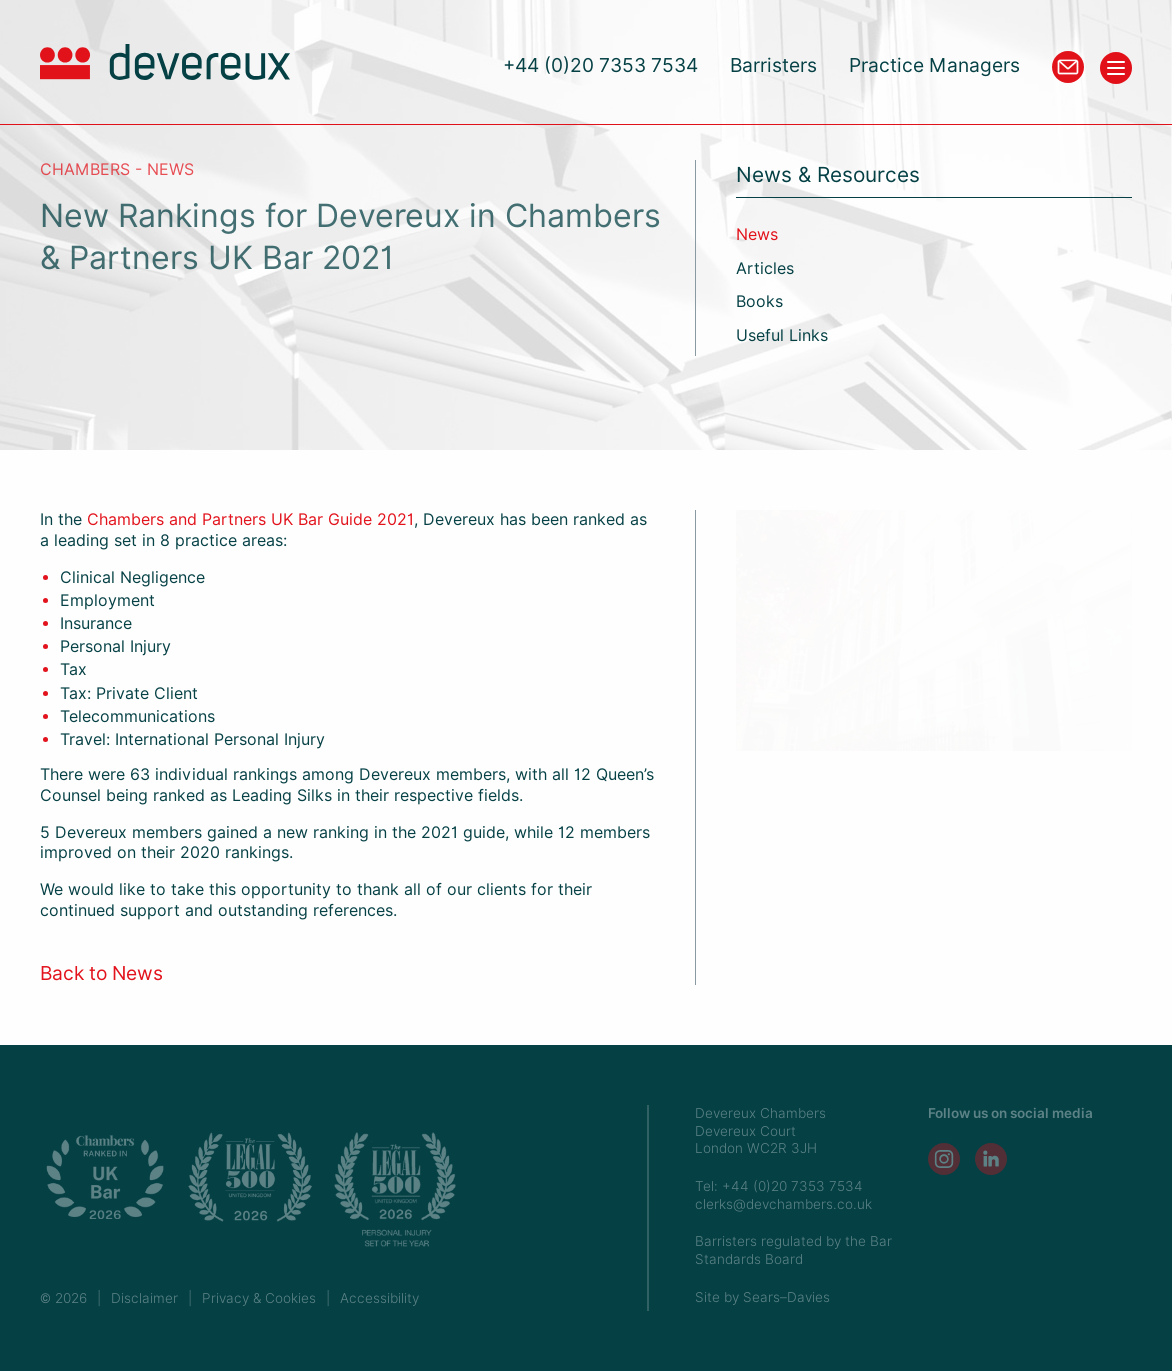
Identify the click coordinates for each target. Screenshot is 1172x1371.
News (757, 234)
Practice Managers (934, 65)
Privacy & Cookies (259, 1298)
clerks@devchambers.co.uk (783, 1204)
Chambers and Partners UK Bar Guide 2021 (250, 519)
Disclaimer (144, 1298)
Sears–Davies (786, 1297)
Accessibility (379, 1298)
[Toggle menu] (1116, 68)
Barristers (773, 65)
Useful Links (782, 335)
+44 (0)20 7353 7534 (600, 65)
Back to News (101, 973)
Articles (765, 268)
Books (759, 301)
